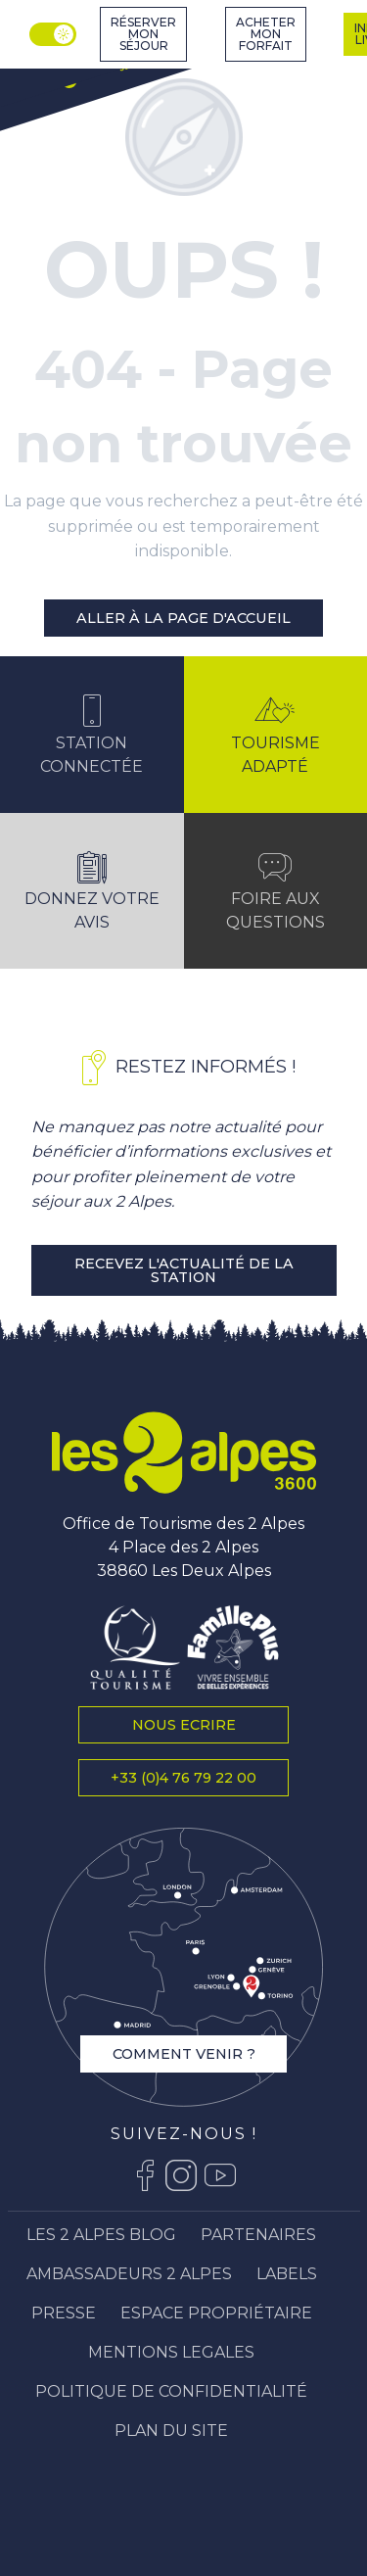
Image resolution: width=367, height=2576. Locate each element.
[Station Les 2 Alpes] (78, 70)
